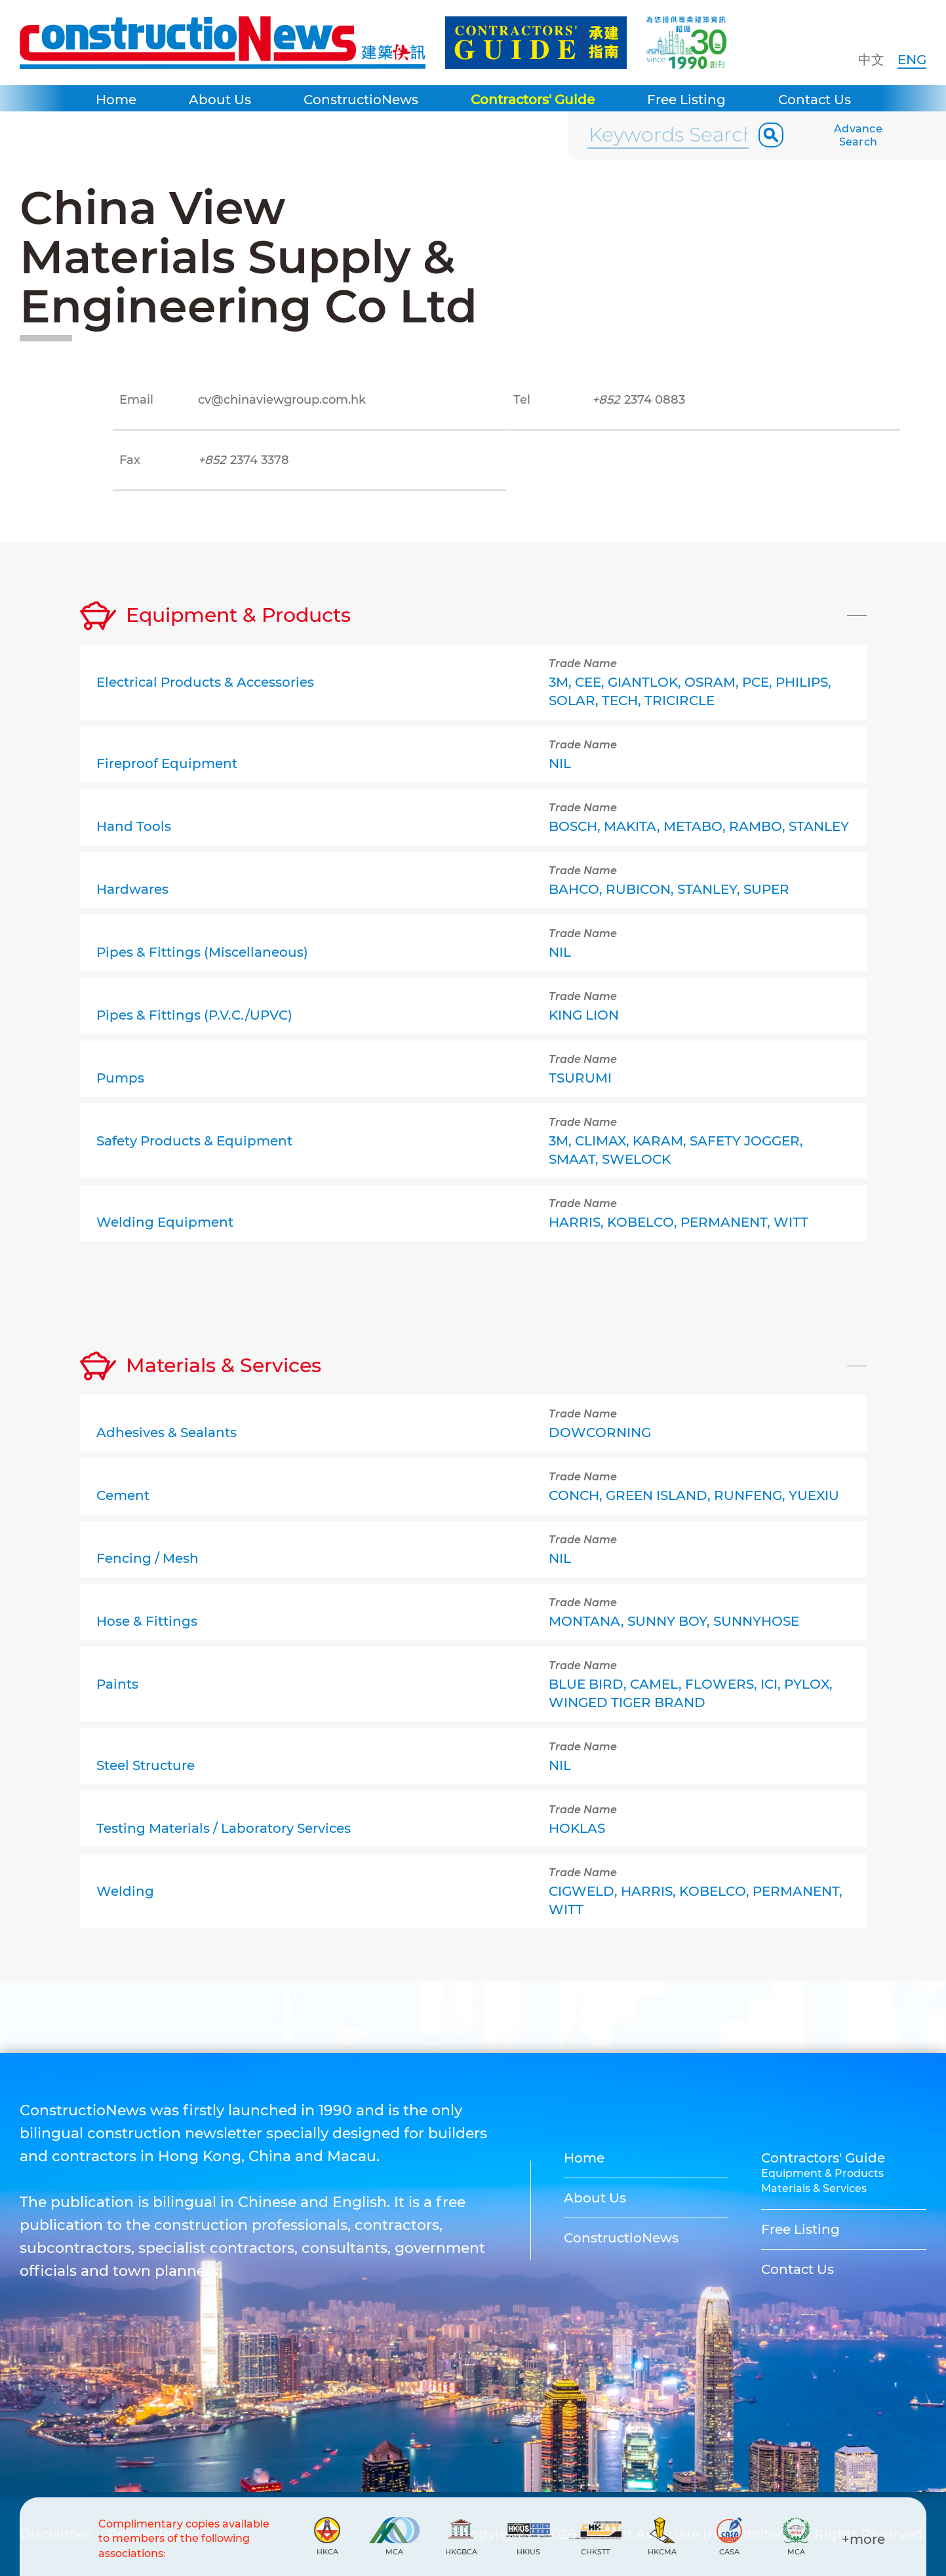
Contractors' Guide (533, 99)
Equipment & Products (822, 2173)
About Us (220, 99)
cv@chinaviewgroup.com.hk (282, 400)
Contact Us (814, 99)
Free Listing (686, 99)
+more (863, 2539)
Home (116, 99)
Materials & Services (814, 2188)
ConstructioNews (361, 99)
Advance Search (858, 135)
